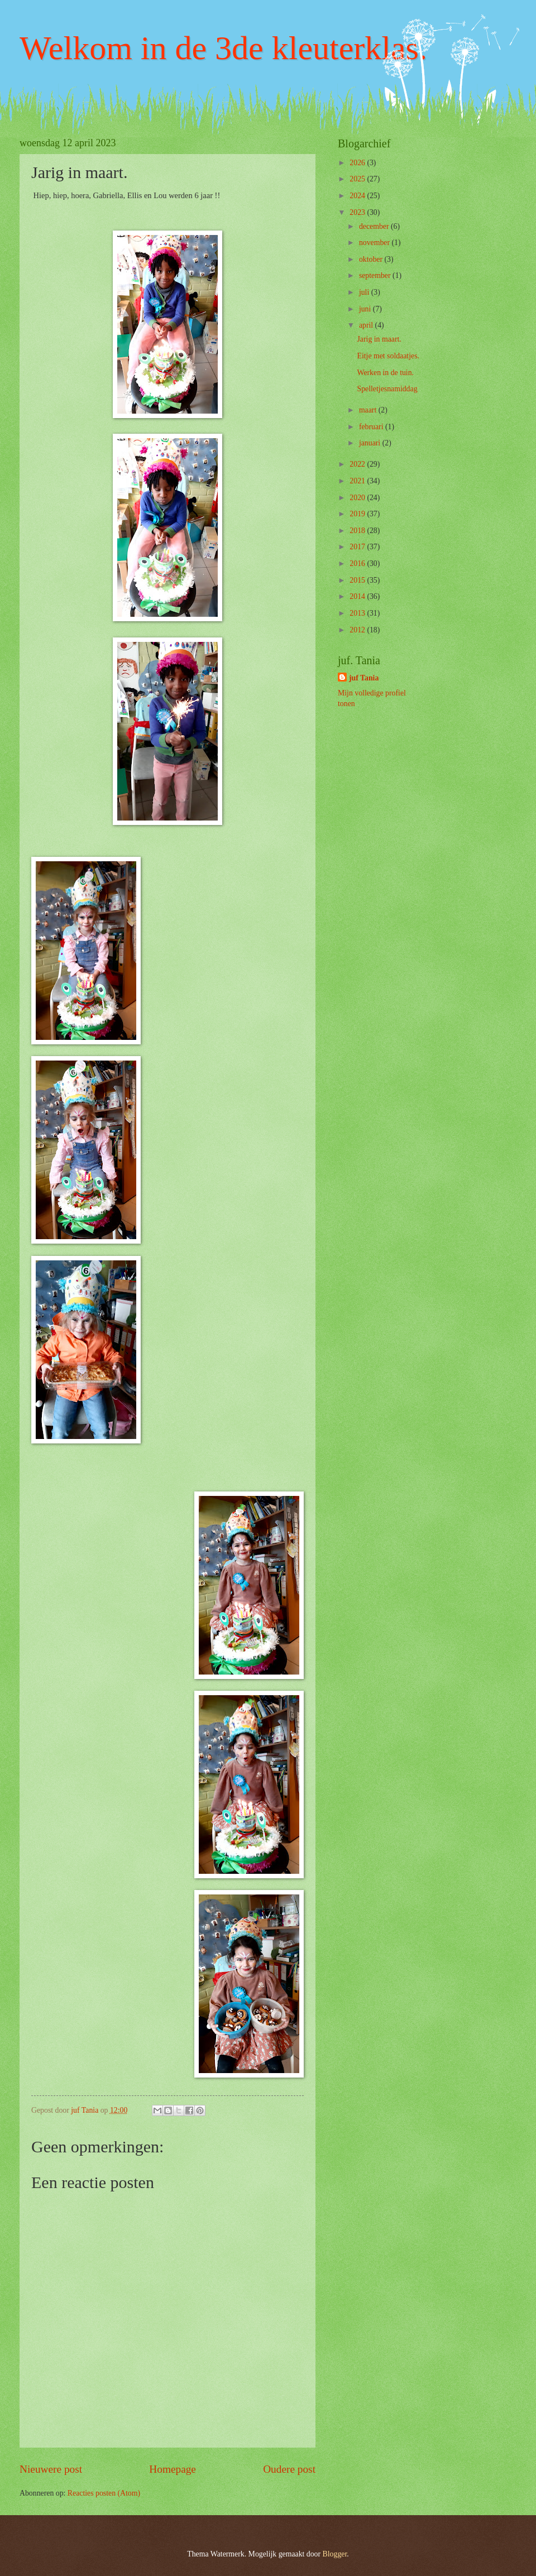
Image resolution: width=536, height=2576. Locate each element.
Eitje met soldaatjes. (388, 356)
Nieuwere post (51, 2469)
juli (365, 292)
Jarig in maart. (379, 339)
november (375, 242)
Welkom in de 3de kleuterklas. (223, 48)
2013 (358, 613)
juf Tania (364, 678)
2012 (358, 630)
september (376, 275)
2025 (358, 179)
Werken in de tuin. (385, 372)
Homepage (172, 2469)
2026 (358, 163)
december (375, 226)
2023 (358, 212)
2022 (358, 464)
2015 (358, 580)
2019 (358, 514)
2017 (358, 547)
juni (366, 309)
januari (370, 443)
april (367, 325)
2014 (358, 596)
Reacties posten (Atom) (104, 2493)
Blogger (335, 2554)
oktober (372, 259)
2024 (358, 195)
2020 (358, 497)
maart (369, 410)
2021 (358, 481)
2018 (358, 530)
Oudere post (289, 2469)
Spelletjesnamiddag (387, 389)
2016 (358, 563)
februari (372, 427)
